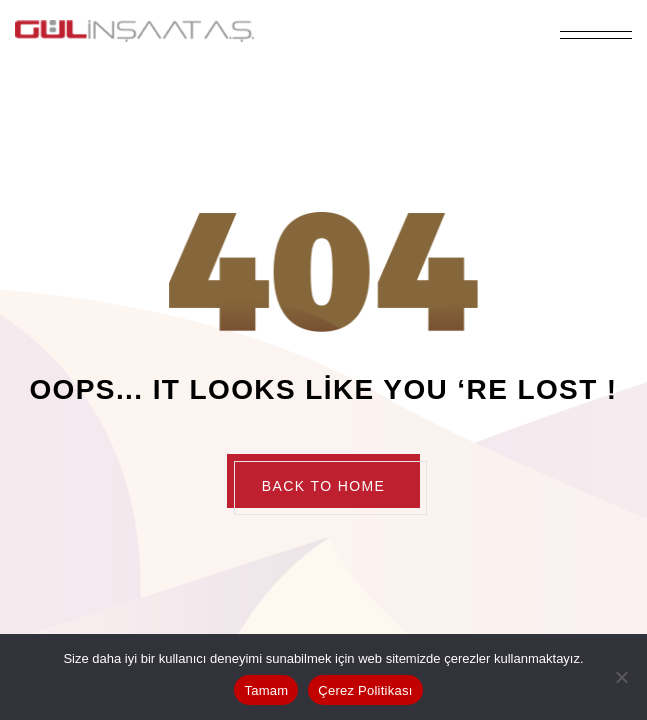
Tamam (266, 690)
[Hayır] (622, 677)
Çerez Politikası (365, 690)
